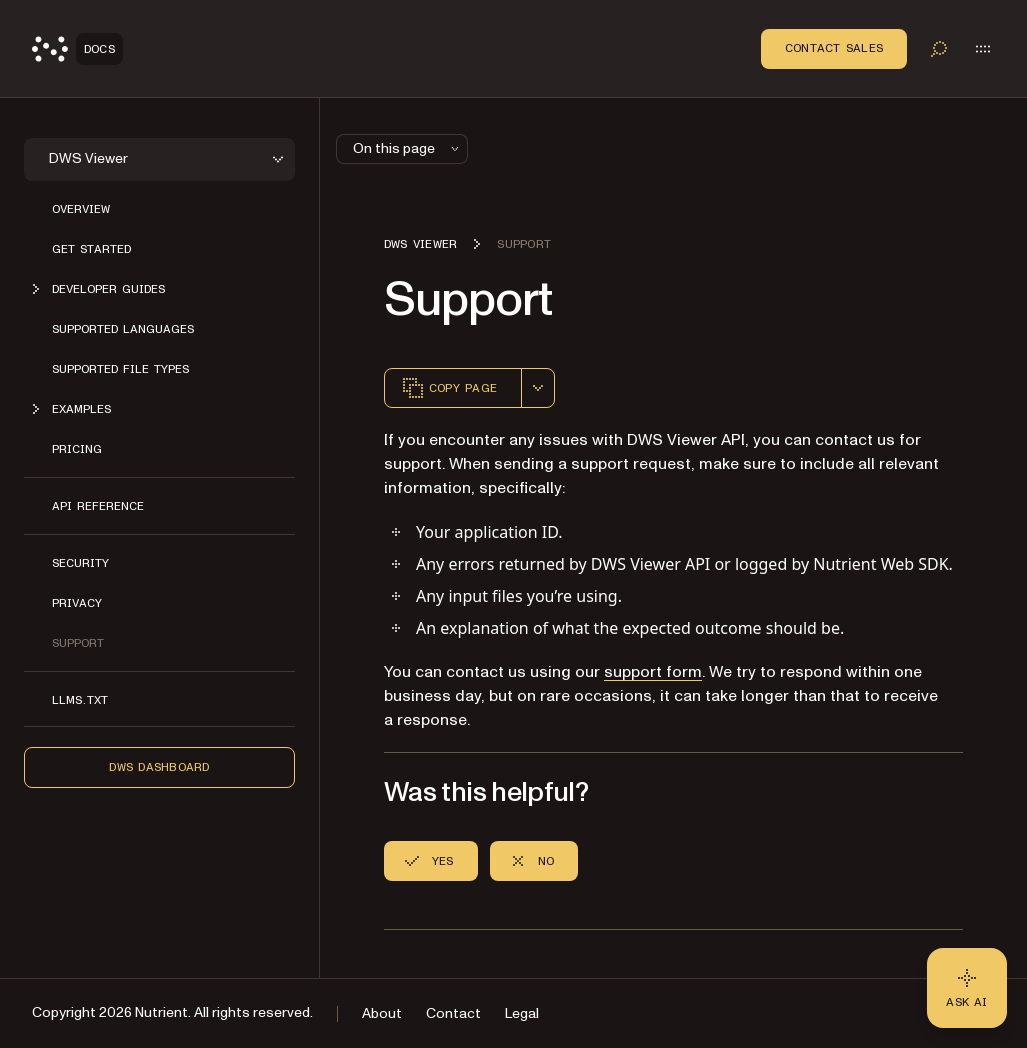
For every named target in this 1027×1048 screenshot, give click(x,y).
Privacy (77, 603)
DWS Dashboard (159, 767)
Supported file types (120, 369)
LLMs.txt (80, 700)
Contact (453, 1013)
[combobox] (538, 388)
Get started (91, 249)
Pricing (77, 449)
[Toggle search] (939, 49)
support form (653, 672)
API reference (98, 506)
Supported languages (123, 329)
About (382, 1013)
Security (80, 563)
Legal (522, 1013)
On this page (408, 148)
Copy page (449, 388)
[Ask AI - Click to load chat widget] (967, 988)
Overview (81, 209)
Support (78, 643)
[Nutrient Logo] (77, 49)
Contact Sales (834, 48)
